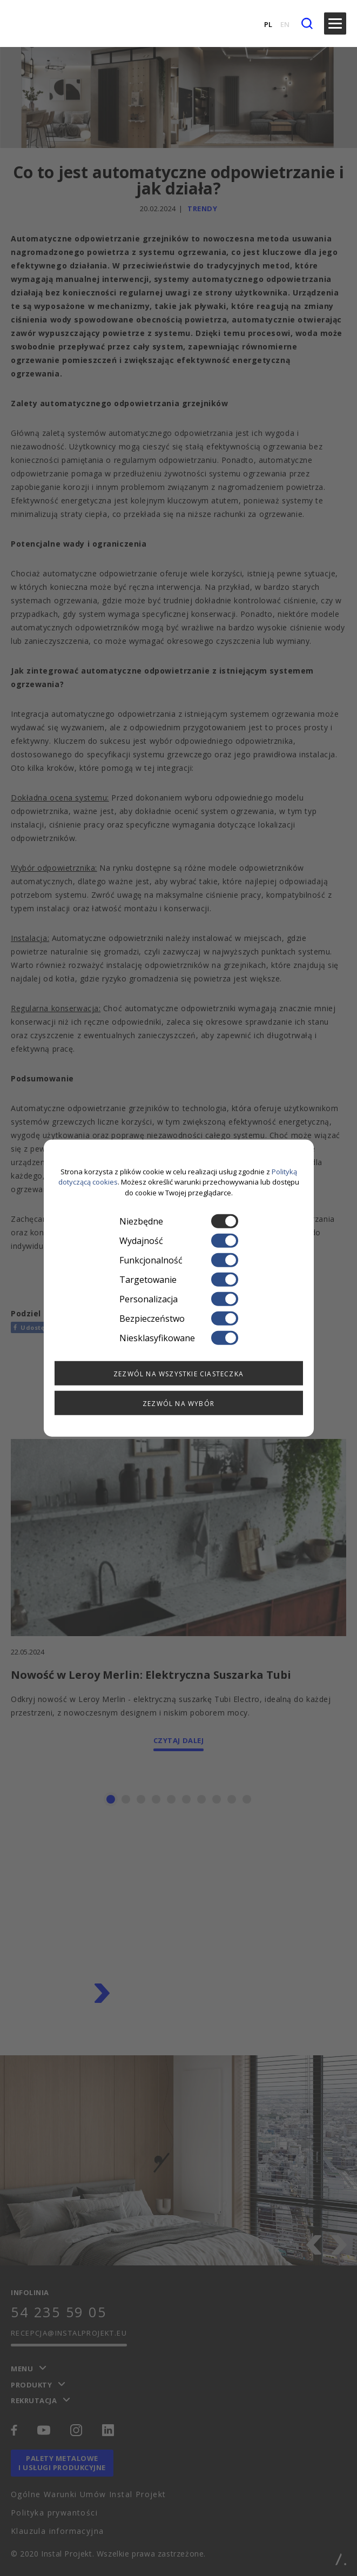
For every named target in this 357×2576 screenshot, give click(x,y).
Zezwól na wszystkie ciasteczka (178, 1373)
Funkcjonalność (178, 1260)
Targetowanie (178, 1280)
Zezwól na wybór (178, 1403)
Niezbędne (178, 1221)
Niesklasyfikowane (178, 1338)
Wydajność (178, 1241)
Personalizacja (178, 1299)
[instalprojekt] (34, 23)
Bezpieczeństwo (178, 1318)
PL (268, 24)
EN (284, 24)
